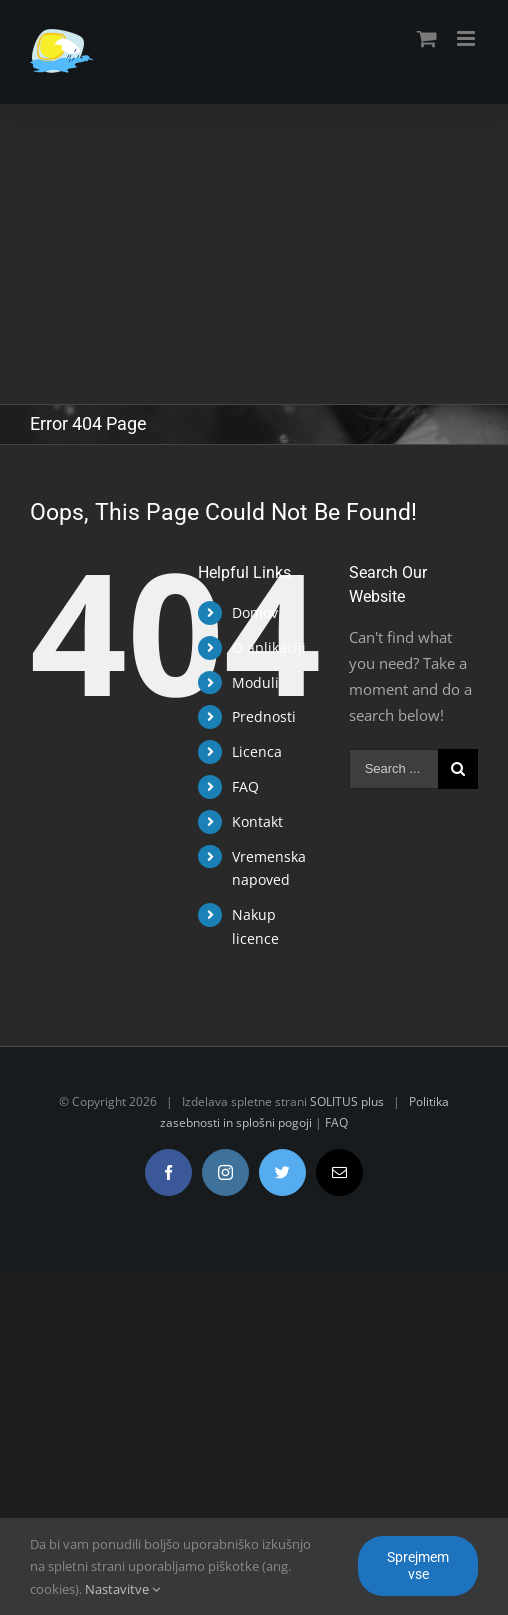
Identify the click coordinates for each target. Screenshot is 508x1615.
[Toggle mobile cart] (427, 38)
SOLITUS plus (347, 1101)
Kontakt (257, 821)
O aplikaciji (269, 647)
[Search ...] (393, 769)
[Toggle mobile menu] (467, 38)
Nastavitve (122, 1589)
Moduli (255, 682)
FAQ (245, 786)
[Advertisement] (254, 254)
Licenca (257, 751)
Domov (255, 612)
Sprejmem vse (418, 1565)
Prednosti (264, 716)
